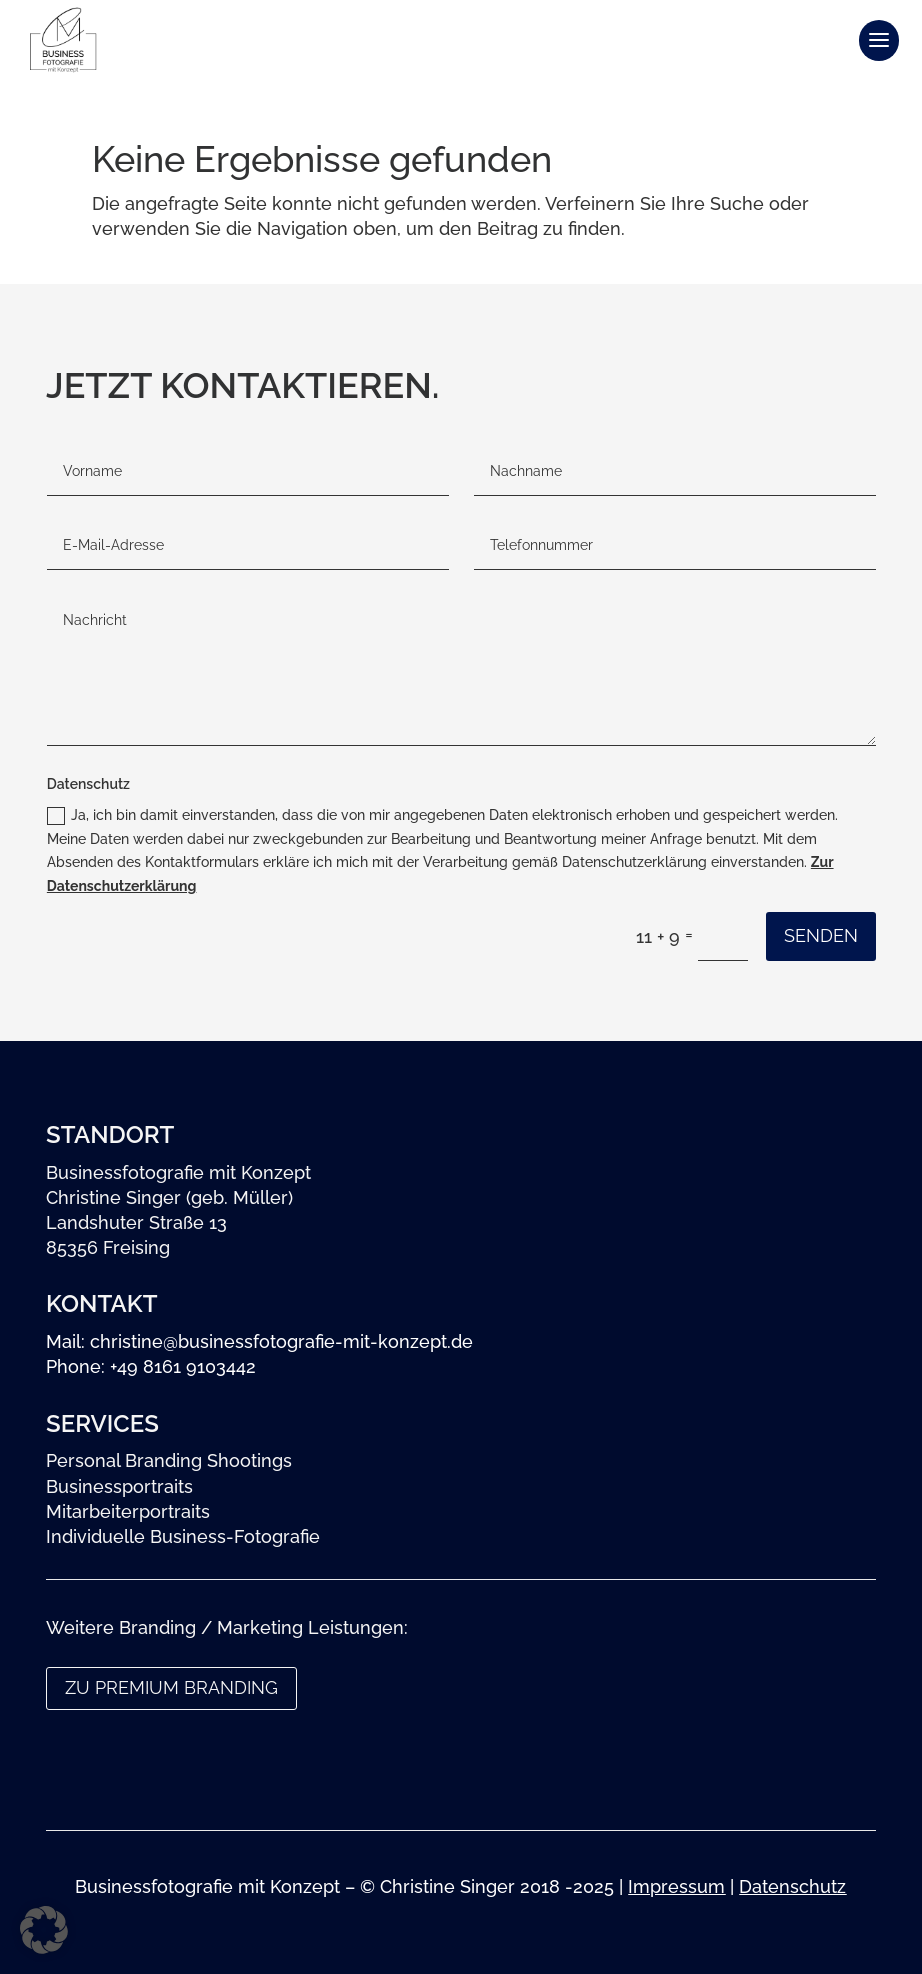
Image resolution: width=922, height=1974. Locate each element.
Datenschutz (792, 1886)
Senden (821, 935)
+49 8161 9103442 (183, 1366)
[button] (44, 1930)
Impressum (676, 1886)
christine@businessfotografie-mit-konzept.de (281, 1341)
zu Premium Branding (171, 1687)
